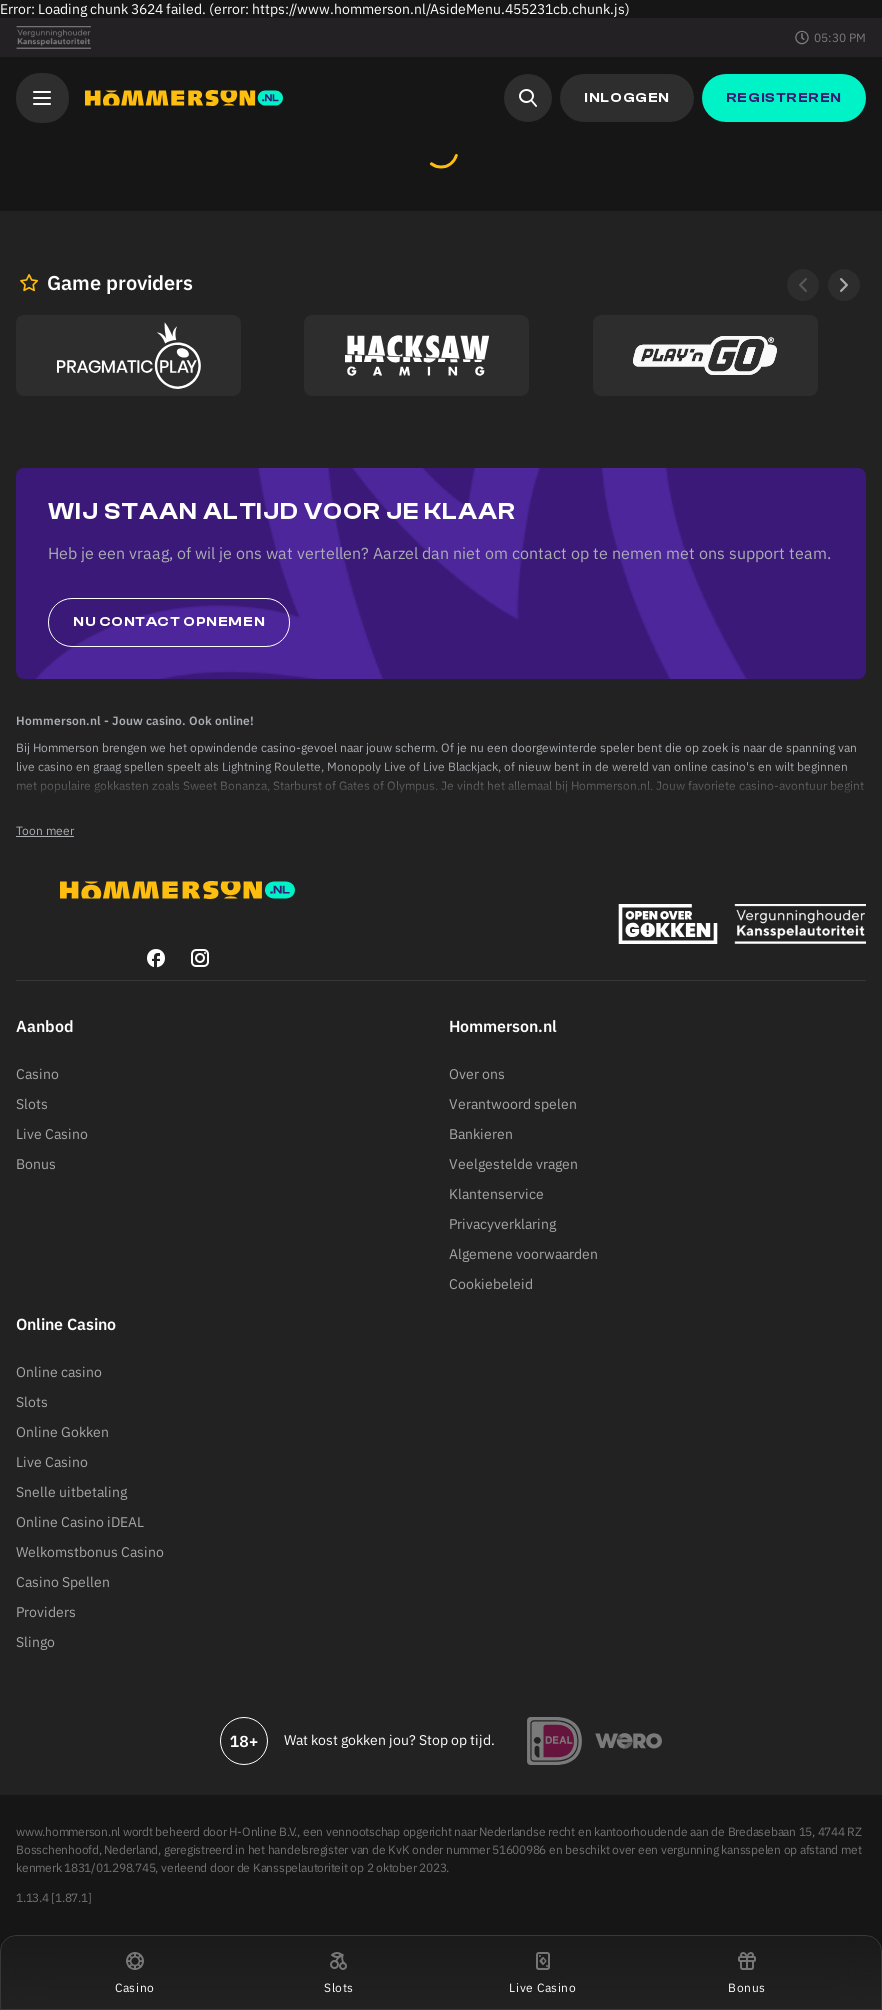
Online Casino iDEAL (80, 1522)
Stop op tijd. (457, 1740)
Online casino (59, 1372)
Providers (46, 1612)
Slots (32, 1104)
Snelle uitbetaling (71, 1492)
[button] (135, 1972)
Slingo (35, 1642)
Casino (37, 1074)
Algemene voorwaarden (523, 1254)
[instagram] (200, 958)
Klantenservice (496, 1194)
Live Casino (52, 1134)
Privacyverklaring (502, 1224)
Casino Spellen (63, 1582)
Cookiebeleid (491, 1284)
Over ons (477, 1074)
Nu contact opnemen (169, 622)
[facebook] (156, 958)
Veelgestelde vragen (513, 1164)
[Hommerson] (184, 98)
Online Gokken (62, 1432)
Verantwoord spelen (513, 1104)
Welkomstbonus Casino (90, 1552)
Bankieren (481, 1134)
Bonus (36, 1164)
